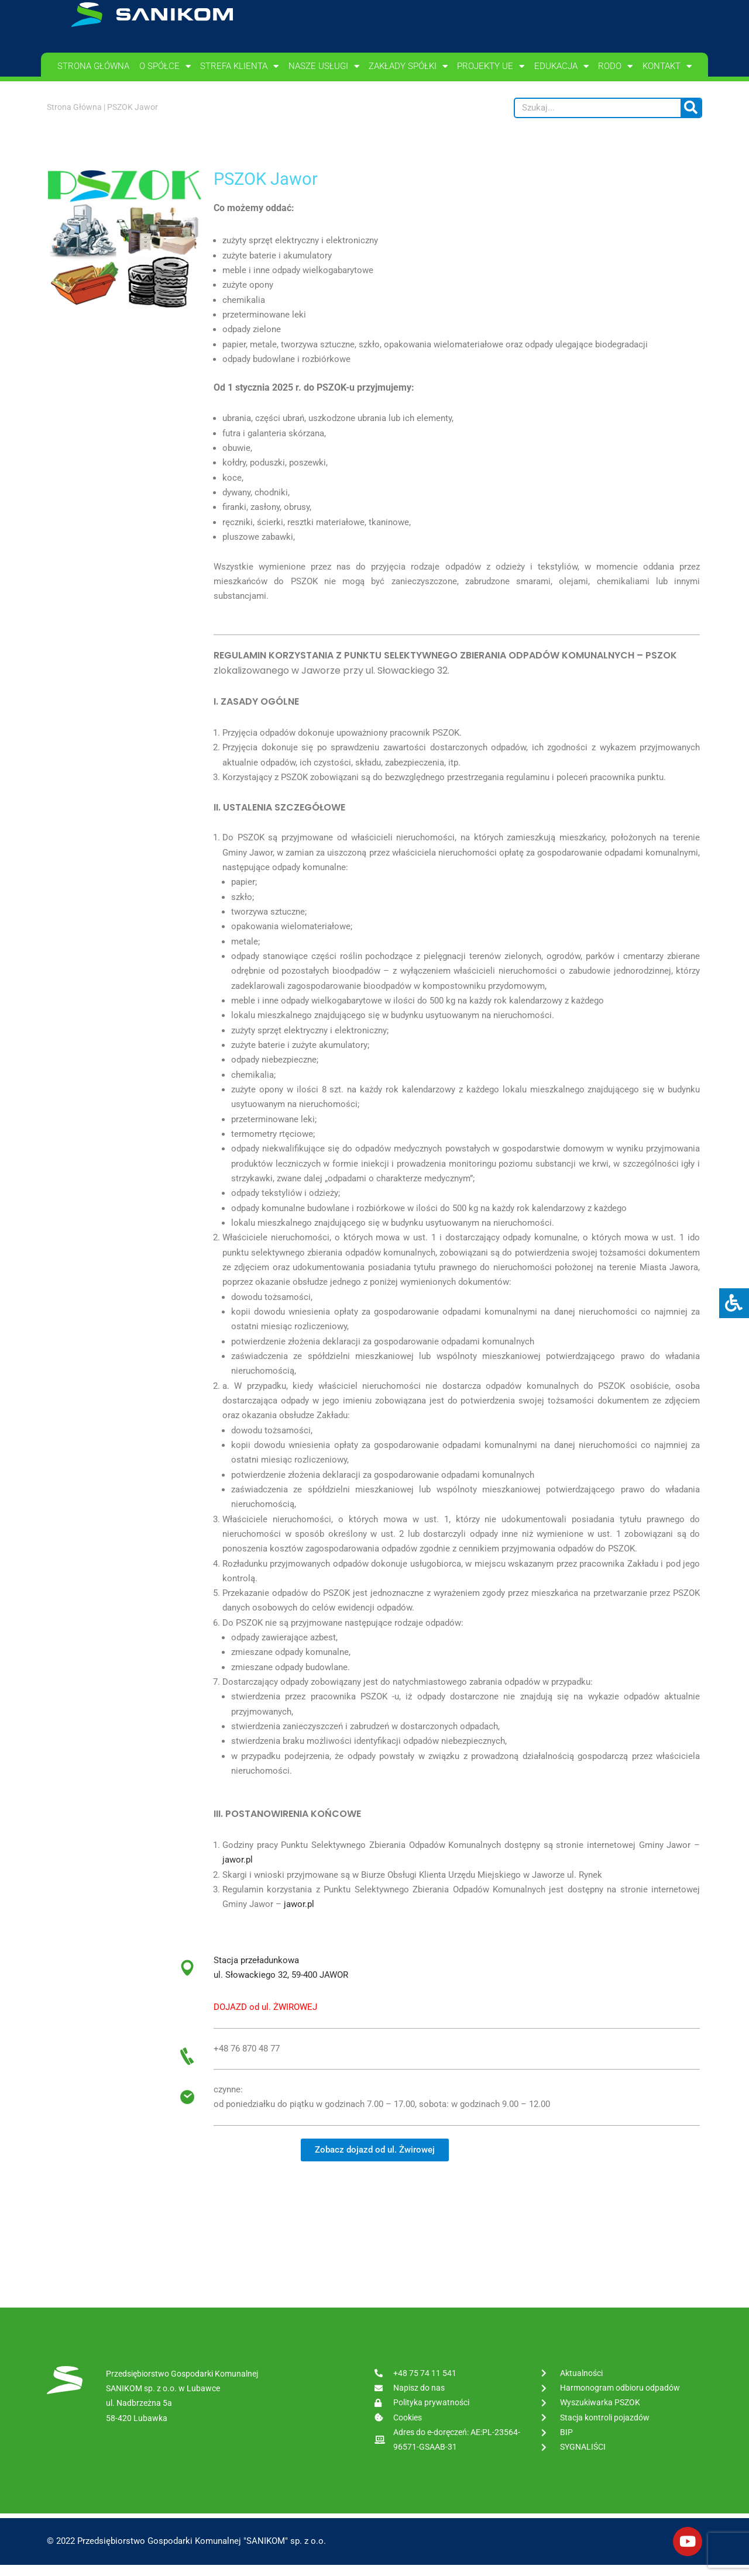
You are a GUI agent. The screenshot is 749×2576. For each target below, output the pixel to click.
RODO (615, 66)
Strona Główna (74, 107)
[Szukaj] (691, 108)
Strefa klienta (239, 66)
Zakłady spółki (408, 66)
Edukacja (561, 66)
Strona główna (93, 66)
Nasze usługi (323, 66)
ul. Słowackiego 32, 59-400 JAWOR (281, 1985)
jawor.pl (237, 1869)
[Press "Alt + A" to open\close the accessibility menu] (734, 1303)
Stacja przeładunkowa (256, 1970)
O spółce (165, 66)
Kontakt (667, 66)
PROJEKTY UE (490, 66)
